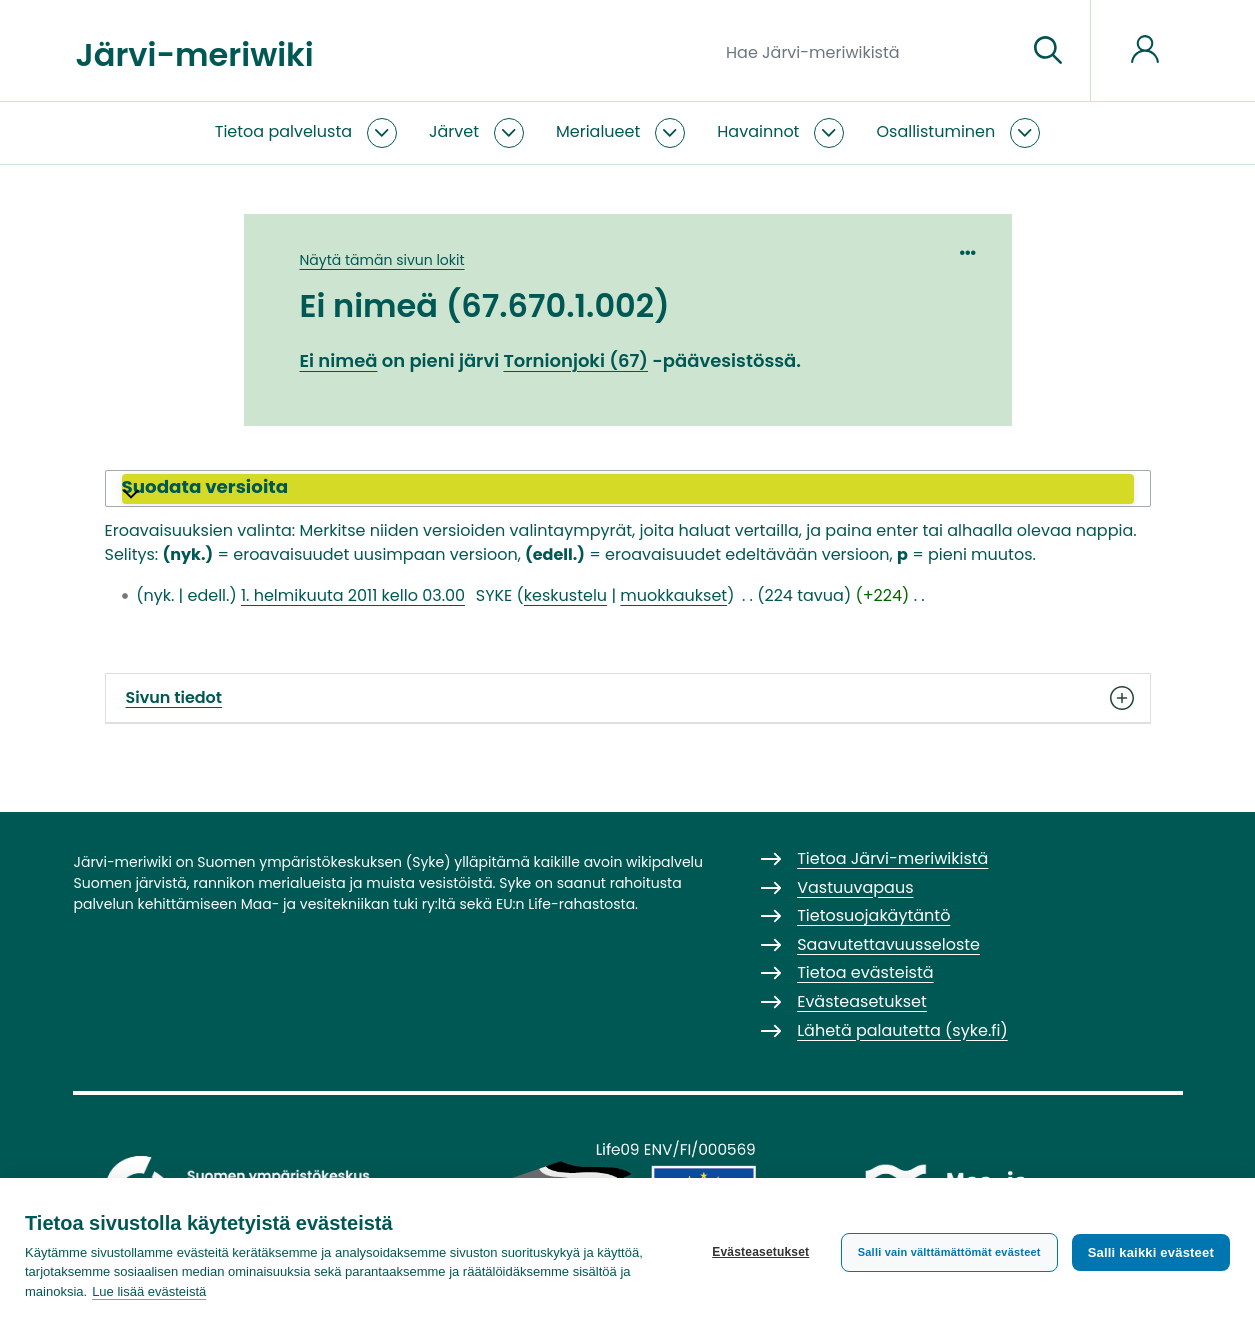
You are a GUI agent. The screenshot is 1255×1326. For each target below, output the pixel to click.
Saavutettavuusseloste (888, 944)
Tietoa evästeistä (865, 972)
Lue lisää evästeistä (149, 1291)
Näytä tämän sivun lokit (382, 260)
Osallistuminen (935, 131)
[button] (628, 489)
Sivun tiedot (628, 698)
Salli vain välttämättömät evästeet (949, 1252)
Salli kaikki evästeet (1151, 1252)
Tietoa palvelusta (283, 131)
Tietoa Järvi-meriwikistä (892, 858)
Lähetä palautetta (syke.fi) (902, 1030)
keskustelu (565, 595)
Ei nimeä (339, 360)
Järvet (454, 131)
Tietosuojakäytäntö (873, 915)
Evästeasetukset (760, 1252)
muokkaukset (673, 595)
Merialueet (598, 131)
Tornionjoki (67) (575, 360)
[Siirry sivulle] (1048, 51)
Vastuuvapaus (855, 887)
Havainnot (758, 131)
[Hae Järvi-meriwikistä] (868, 51)
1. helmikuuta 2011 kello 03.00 (353, 595)
